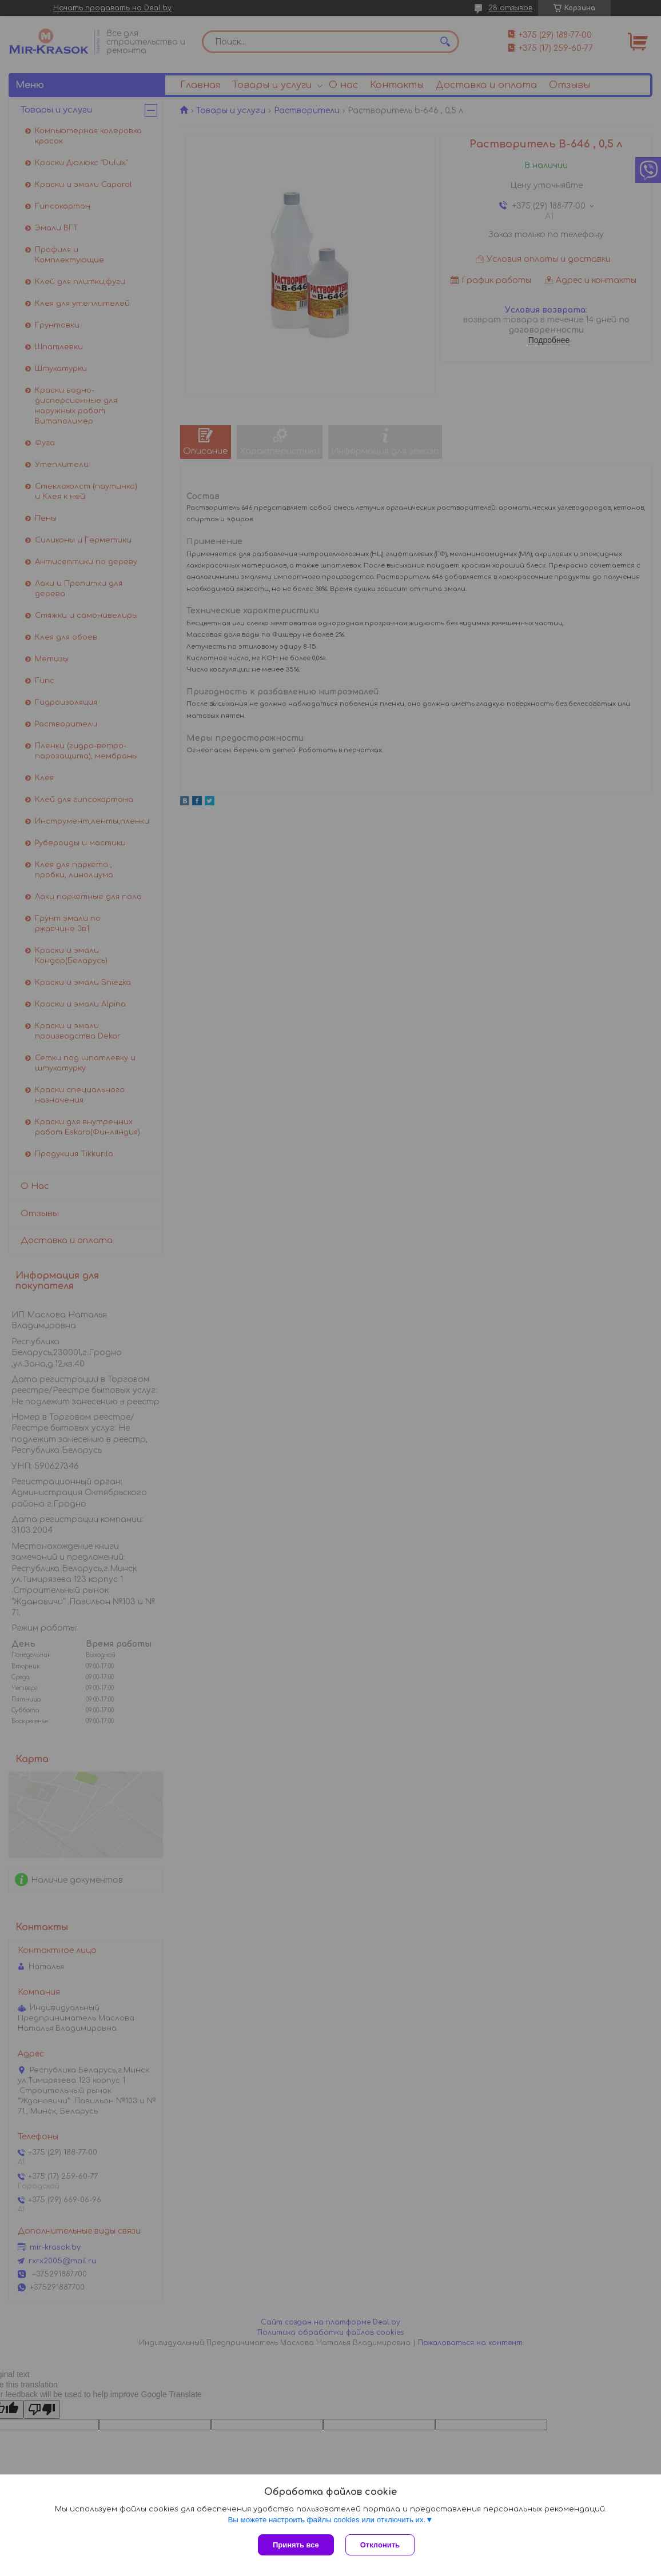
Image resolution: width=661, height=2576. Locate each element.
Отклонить (380, 2545)
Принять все (296, 2545)
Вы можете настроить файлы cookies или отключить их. (326, 2519)
